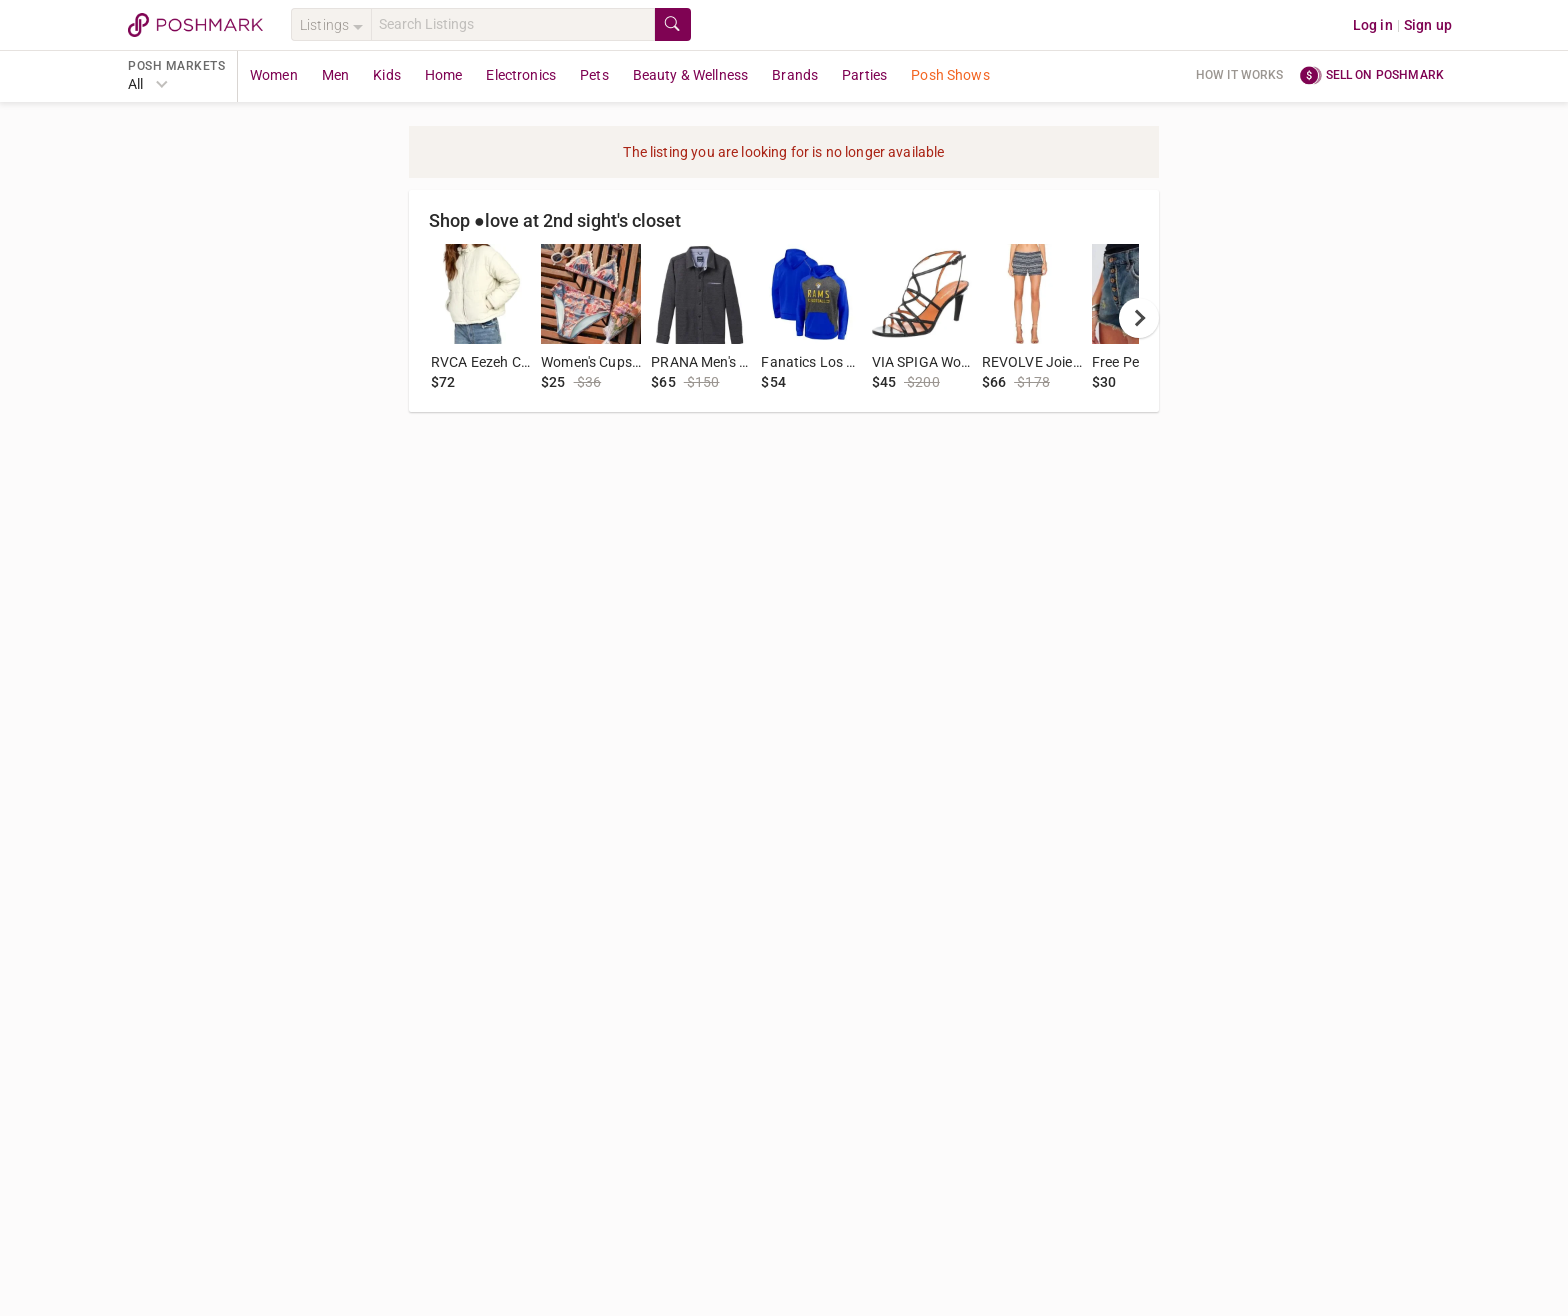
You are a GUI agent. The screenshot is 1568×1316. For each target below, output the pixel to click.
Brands (795, 75)
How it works (1240, 75)
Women (274, 75)
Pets (594, 75)
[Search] (513, 24)
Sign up (1428, 25)
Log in (1373, 25)
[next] (1139, 318)
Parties (864, 75)
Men (335, 75)
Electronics (521, 75)
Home (444, 75)
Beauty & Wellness (691, 75)
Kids (387, 75)
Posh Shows (950, 75)
